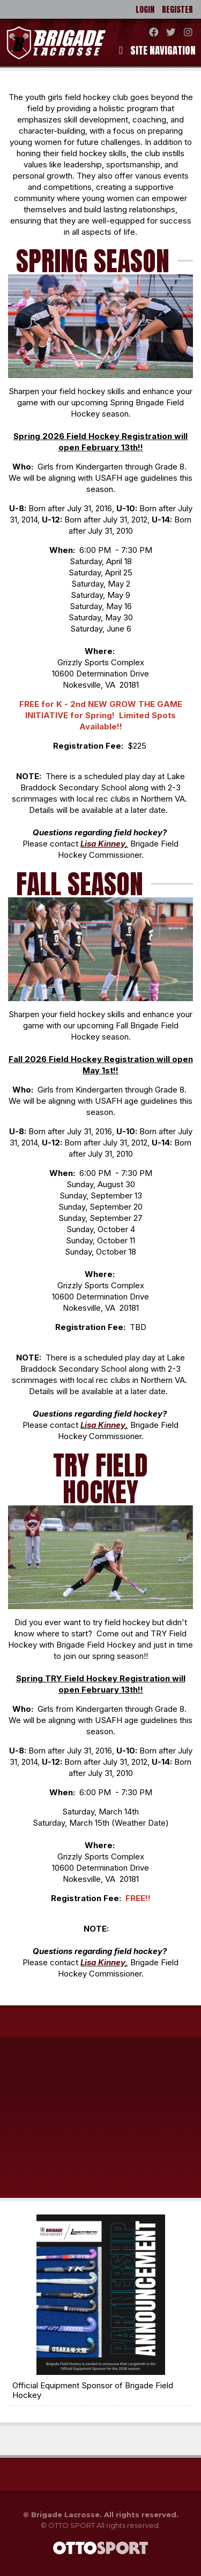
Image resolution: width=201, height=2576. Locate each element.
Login (145, 9)
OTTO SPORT (71, 2525)
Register (177, 9)
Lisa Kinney (102, 844)
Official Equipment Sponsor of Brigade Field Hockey (92, 2390)
